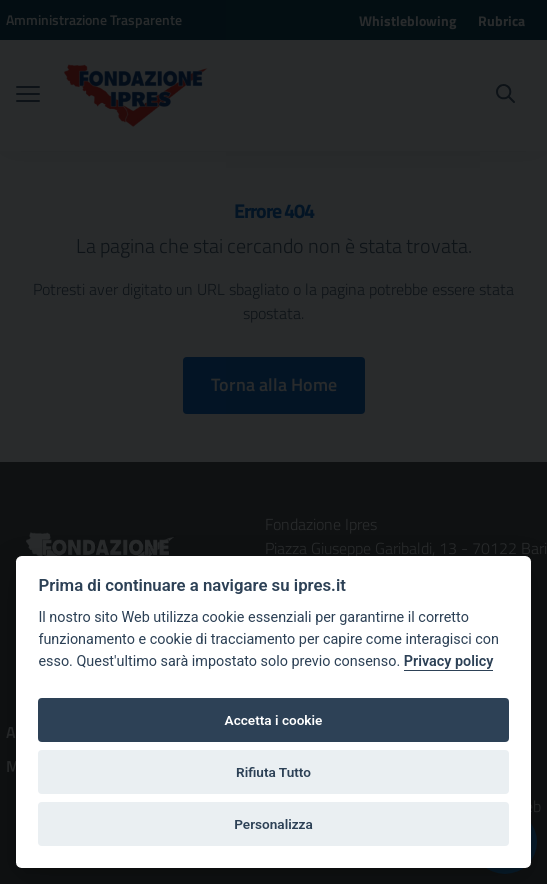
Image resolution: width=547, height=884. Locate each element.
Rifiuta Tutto (273, 772)
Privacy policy (449, 661)
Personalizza (273, 824)
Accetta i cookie (274, 720)
